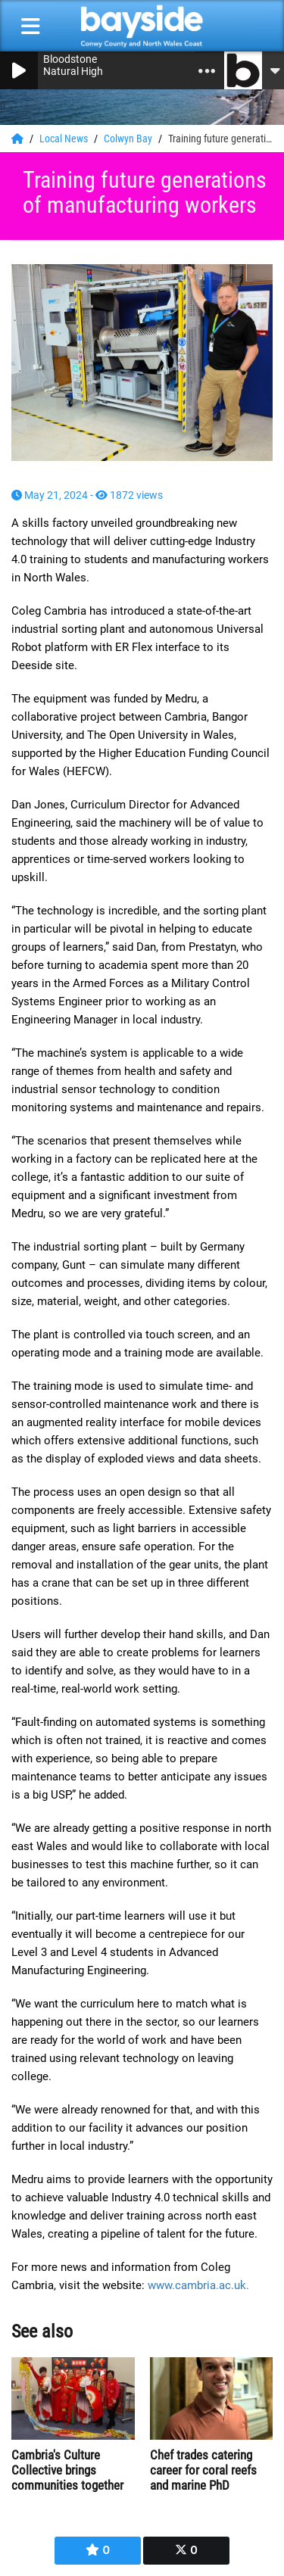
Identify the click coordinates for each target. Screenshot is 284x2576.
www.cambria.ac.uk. (198, 2285)
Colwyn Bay (129, 138)
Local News (64, 138)
